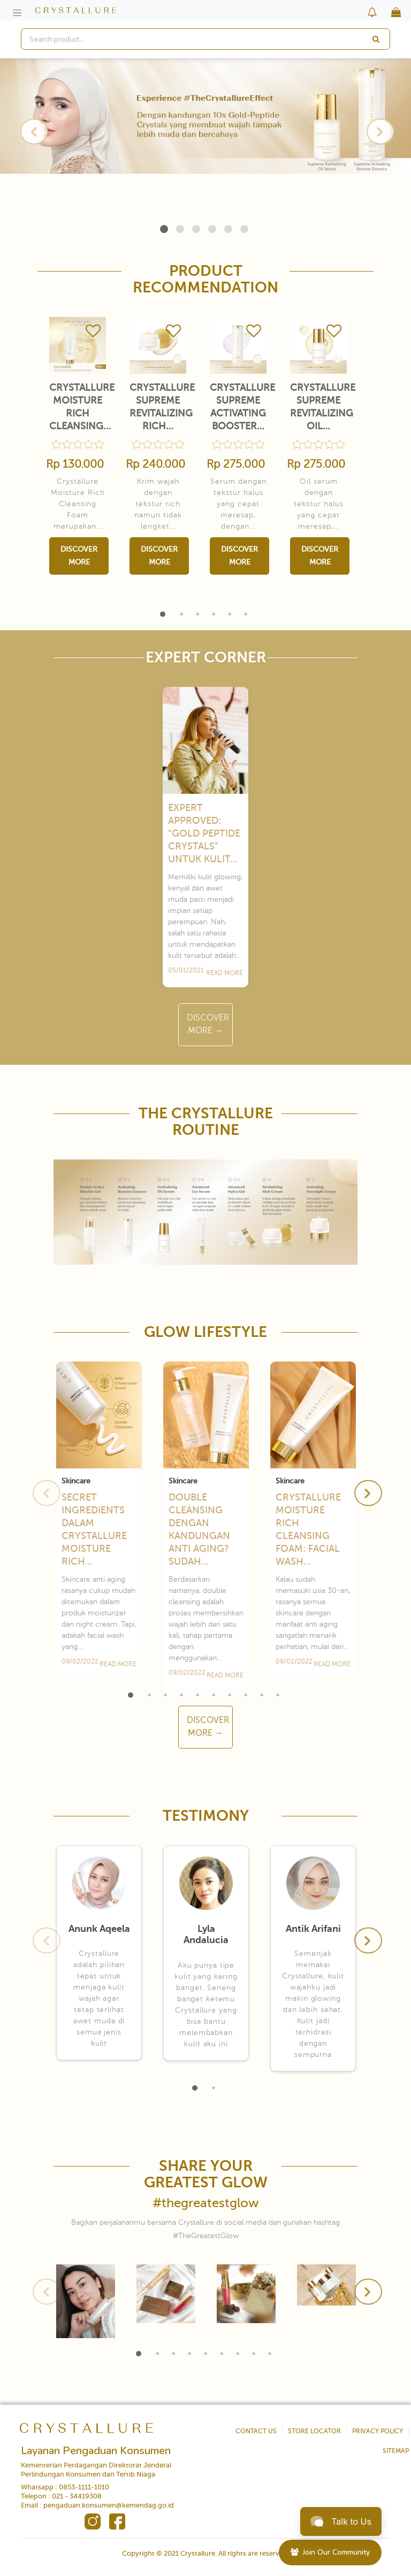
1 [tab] (164, 229)
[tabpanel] (205, 116)
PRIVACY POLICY (377, 2431)
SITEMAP (396, 2451)
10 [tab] (277, 1695)
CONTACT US (256, 2431)
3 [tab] (196, 229)
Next (379, 131)
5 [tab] (228, 229)
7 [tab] (229, 1695)
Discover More (78, 555)
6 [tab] (244, 229)
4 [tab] (212, 229)
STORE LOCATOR (314, 2431)
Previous (32, 131)
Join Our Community (330, 2552)
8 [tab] (245, 1695)
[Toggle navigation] (17, 13)
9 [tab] (261, 1695)
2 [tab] (180, 229)
